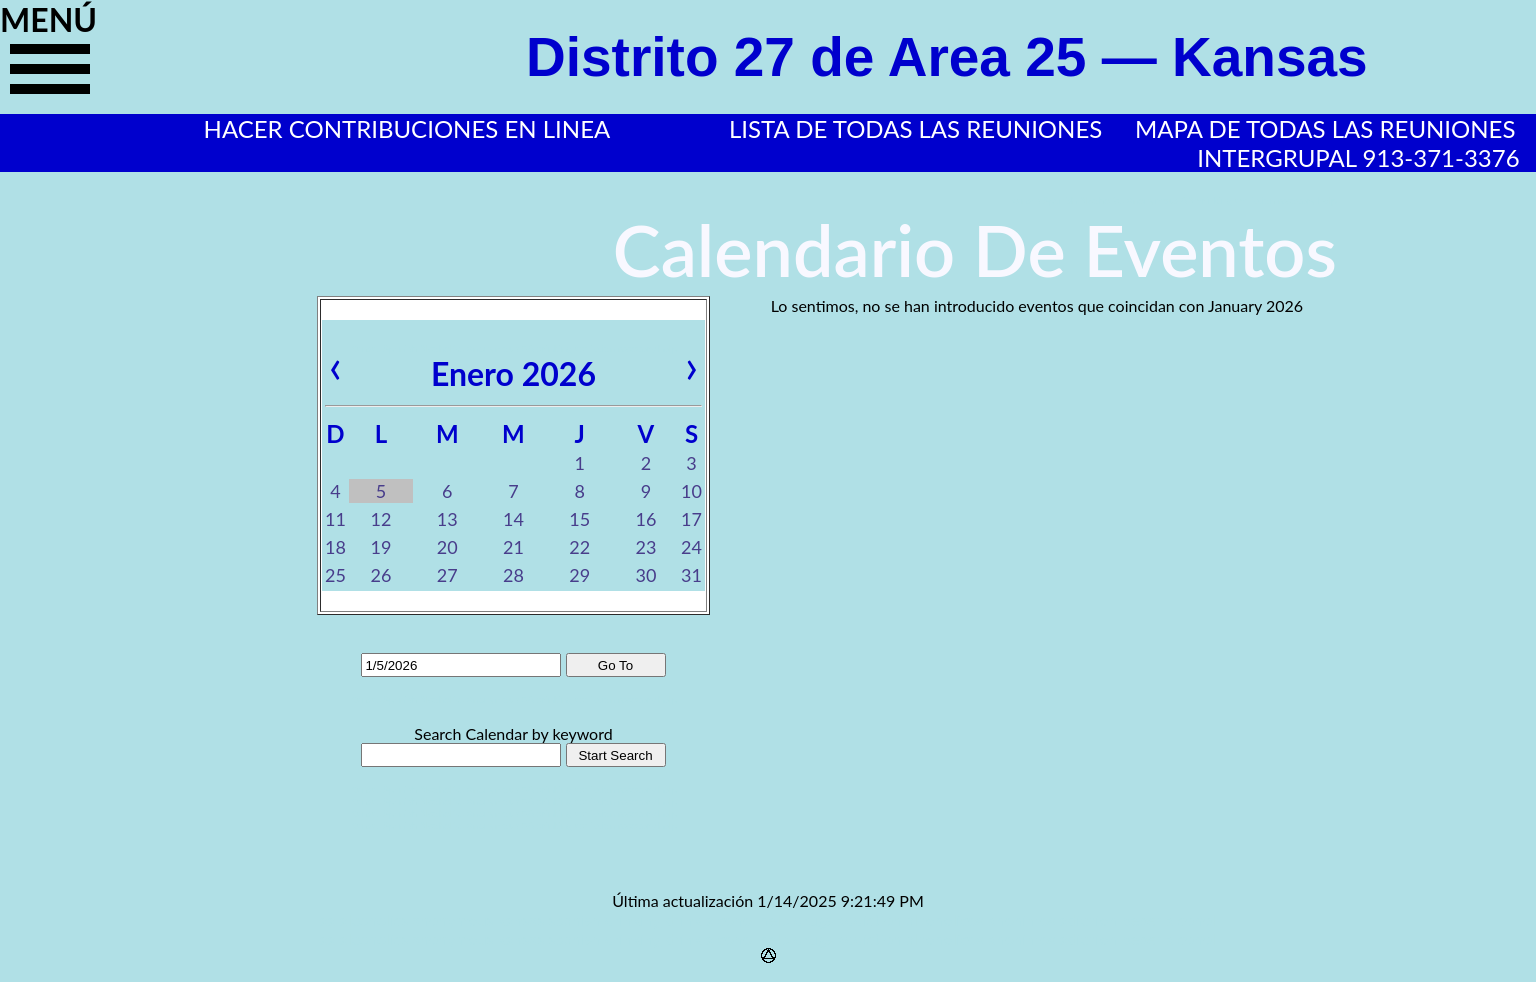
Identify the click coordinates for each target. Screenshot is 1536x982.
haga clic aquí (50, 76)
